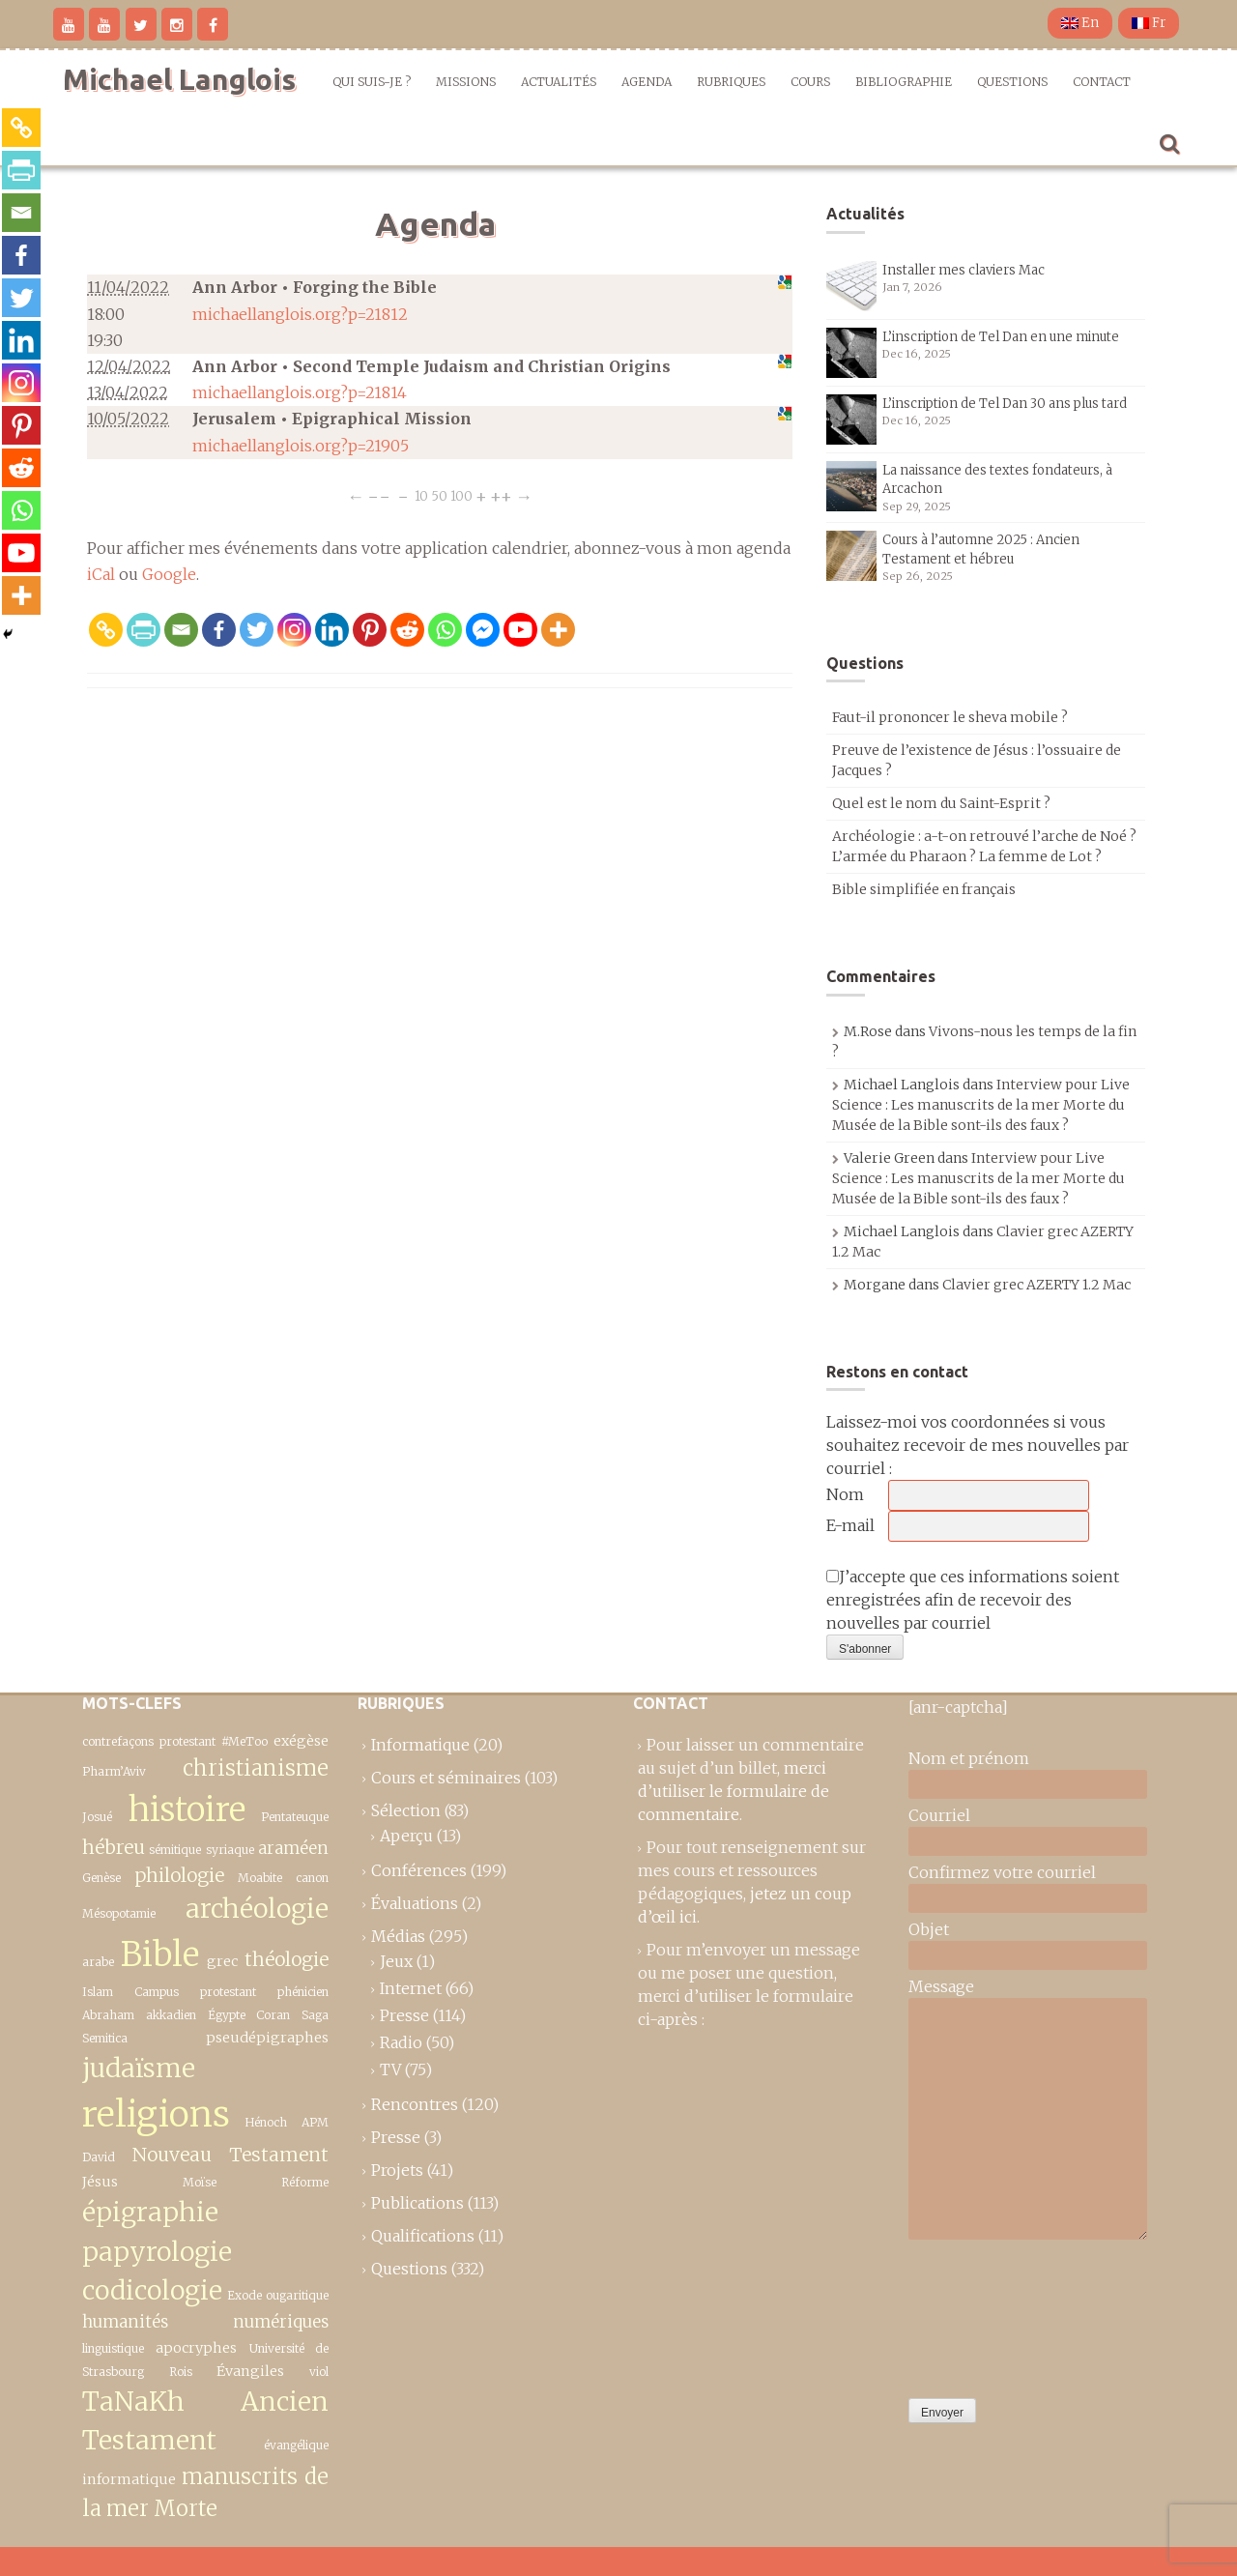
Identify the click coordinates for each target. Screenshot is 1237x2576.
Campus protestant (194, 1991)
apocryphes (196, 2348)
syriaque (230, 1849)
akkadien (171, 2015)
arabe (98, 1961)
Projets (397, 2170)
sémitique (175, 1849)
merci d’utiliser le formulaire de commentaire (733, 1791)
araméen (293, 1848)
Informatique (420, 1744)
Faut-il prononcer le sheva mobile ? (950, 717)
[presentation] (987, 2314)
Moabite (260, 1877)
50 (439, 496)
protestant (187, 1741)
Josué (97, 1816)
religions (156, 2114)
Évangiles (250, 2371)
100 (461, 496)
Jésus (100, 2181)
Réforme (305, 2182)
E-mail (850, 1525)
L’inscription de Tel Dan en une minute (1000, 337)
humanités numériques (205, 2321)
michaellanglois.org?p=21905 (300, 445)
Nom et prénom (968, 1758)
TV (390, 2069)
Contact (1102, 81)
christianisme (256, 1767)
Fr (1148, 22)
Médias (398, 1936)
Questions (1012, 81)
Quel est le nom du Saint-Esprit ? (941, 803)
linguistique (113, 2348)
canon (312, 1877)
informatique (129, 2479)
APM (315, 2122)
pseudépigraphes (267, 2037)
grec (222, 1961)
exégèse (301, 1741)
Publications (417, 2203)
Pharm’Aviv (114, 1771)
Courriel (939, 1815)
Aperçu (406, 1835)
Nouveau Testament (231, 2154)
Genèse (101, 1877)
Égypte (226, 2015)
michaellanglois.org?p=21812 (300, 314)
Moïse (199, 2182)
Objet (928, 1929)
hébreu (113, 1847)
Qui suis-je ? (371, 81)
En (1080, 22)
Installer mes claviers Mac (963, 270)
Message (941, 1986)
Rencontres (414, 2104)
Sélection (406, 1810)
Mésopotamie (119, 1913)
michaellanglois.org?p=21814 (299, 392)
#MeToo (244, 1741)
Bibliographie (903, 81)
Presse (404, 2015)
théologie (287, 1959)
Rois (180, 2371)
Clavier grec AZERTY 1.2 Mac (1036, 1284)
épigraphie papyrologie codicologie (157, 2251)
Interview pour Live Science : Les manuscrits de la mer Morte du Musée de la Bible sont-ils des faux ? (981, 1105)
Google (169, 574)
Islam (97, 1991)
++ (501, 496)
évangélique (296, 2445)
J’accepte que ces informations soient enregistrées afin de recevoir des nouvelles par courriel (972, 1600)
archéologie (257, 1909)
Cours (810, 81)
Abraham (108, 2015)
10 (421, 496)
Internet (411, 1988)
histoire (187, 1809)
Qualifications (423, 2235)
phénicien (303, 1991)
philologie (179, 1875)
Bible (160, 1954)
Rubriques (731, 81)
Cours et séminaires (446, 1777)
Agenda (646, 81)
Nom (845, 1494)
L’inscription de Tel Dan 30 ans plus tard (1004, 403)
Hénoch (266, 2122)
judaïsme (138, 2068)
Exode (244, 2295)
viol (319, 2371)
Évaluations (414, 1903)
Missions (466, 81)
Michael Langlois (179, 79)
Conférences (419, 1870)
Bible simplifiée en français (924, 889)
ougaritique (297, 2295)
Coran (273, 2015)
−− (378, 496)
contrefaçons (118, 1741)
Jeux (396, 1961)
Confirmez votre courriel (1002, 1872)
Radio (401, 2042)
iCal (101, 574)
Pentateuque (295, 1816)
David (98, 2157)
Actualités (558, 81)
